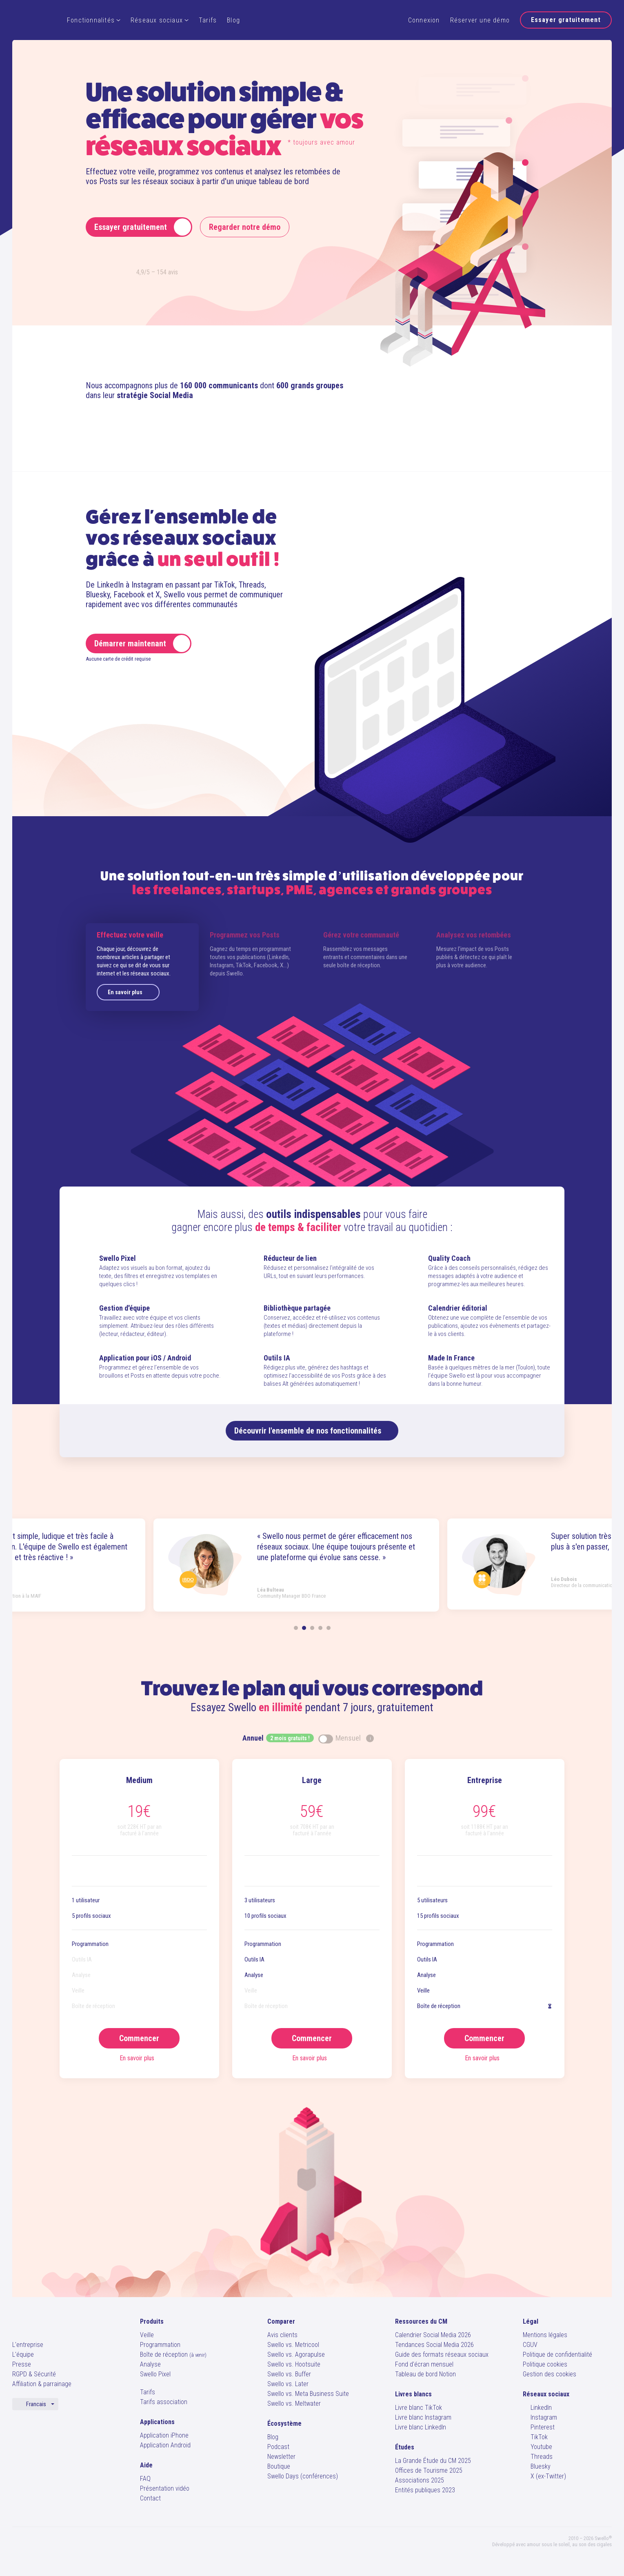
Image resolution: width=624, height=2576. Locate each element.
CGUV (530, 2345)
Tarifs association (163, 2402)
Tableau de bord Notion (425, 2374)
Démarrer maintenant (142, 643)
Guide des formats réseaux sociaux (442, 2354)
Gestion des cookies (549, 2374)
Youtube (537, 2447)
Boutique (278, 2466)
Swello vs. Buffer (289, 2374)
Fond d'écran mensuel (424, 2364)
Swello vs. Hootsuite (293, 2364)
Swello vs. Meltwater (294, 2403)
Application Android (165, 2445)
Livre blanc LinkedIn (420, 2427)
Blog (233, 20)
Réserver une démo (480, 20)
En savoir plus (130, 992)
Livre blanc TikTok (418, 2407)
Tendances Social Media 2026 (434, 2345)
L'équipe (23, 2354)
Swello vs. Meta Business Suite (308, 2394)
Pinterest (539, 2427)
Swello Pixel (155, 2374)
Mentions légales (545, 2335)
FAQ (145, 2478)
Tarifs (208, 20)
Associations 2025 (419, 2480)
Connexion (424, 20)
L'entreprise (27, 2345)
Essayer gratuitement (566, 20)
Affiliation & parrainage (41, 2384)
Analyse (150, 2364)
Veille (147, 2335)
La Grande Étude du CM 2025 (433, 2461)
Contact (150, 2498)
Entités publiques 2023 (425, 2490)
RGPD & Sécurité (34, 2374)
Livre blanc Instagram (423, 2417)
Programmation (160, 2345)
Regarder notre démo (244, 227)
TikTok (535, 2437)
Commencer (139, 2038)
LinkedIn (537, 2407)
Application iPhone (164, 2435)
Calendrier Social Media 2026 (433, 2335)
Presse (21, 2364)
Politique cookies (545, 2364)
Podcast (278, 2447)
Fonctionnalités (93, 20)
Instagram (540, 2417)
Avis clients (282, 2335)
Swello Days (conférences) (302, 2476)
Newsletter (281, 2456)
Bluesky (537, 2466)
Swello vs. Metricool (293, 2345)
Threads (538, 2456)
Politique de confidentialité (557, 2354)
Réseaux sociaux (160, 20)
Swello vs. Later (288, 2384)
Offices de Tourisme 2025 (428, 2470)
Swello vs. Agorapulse (296, 2354)
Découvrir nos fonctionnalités (312, 1431)
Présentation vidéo (164, 2488)
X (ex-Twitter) (544, 2476)
